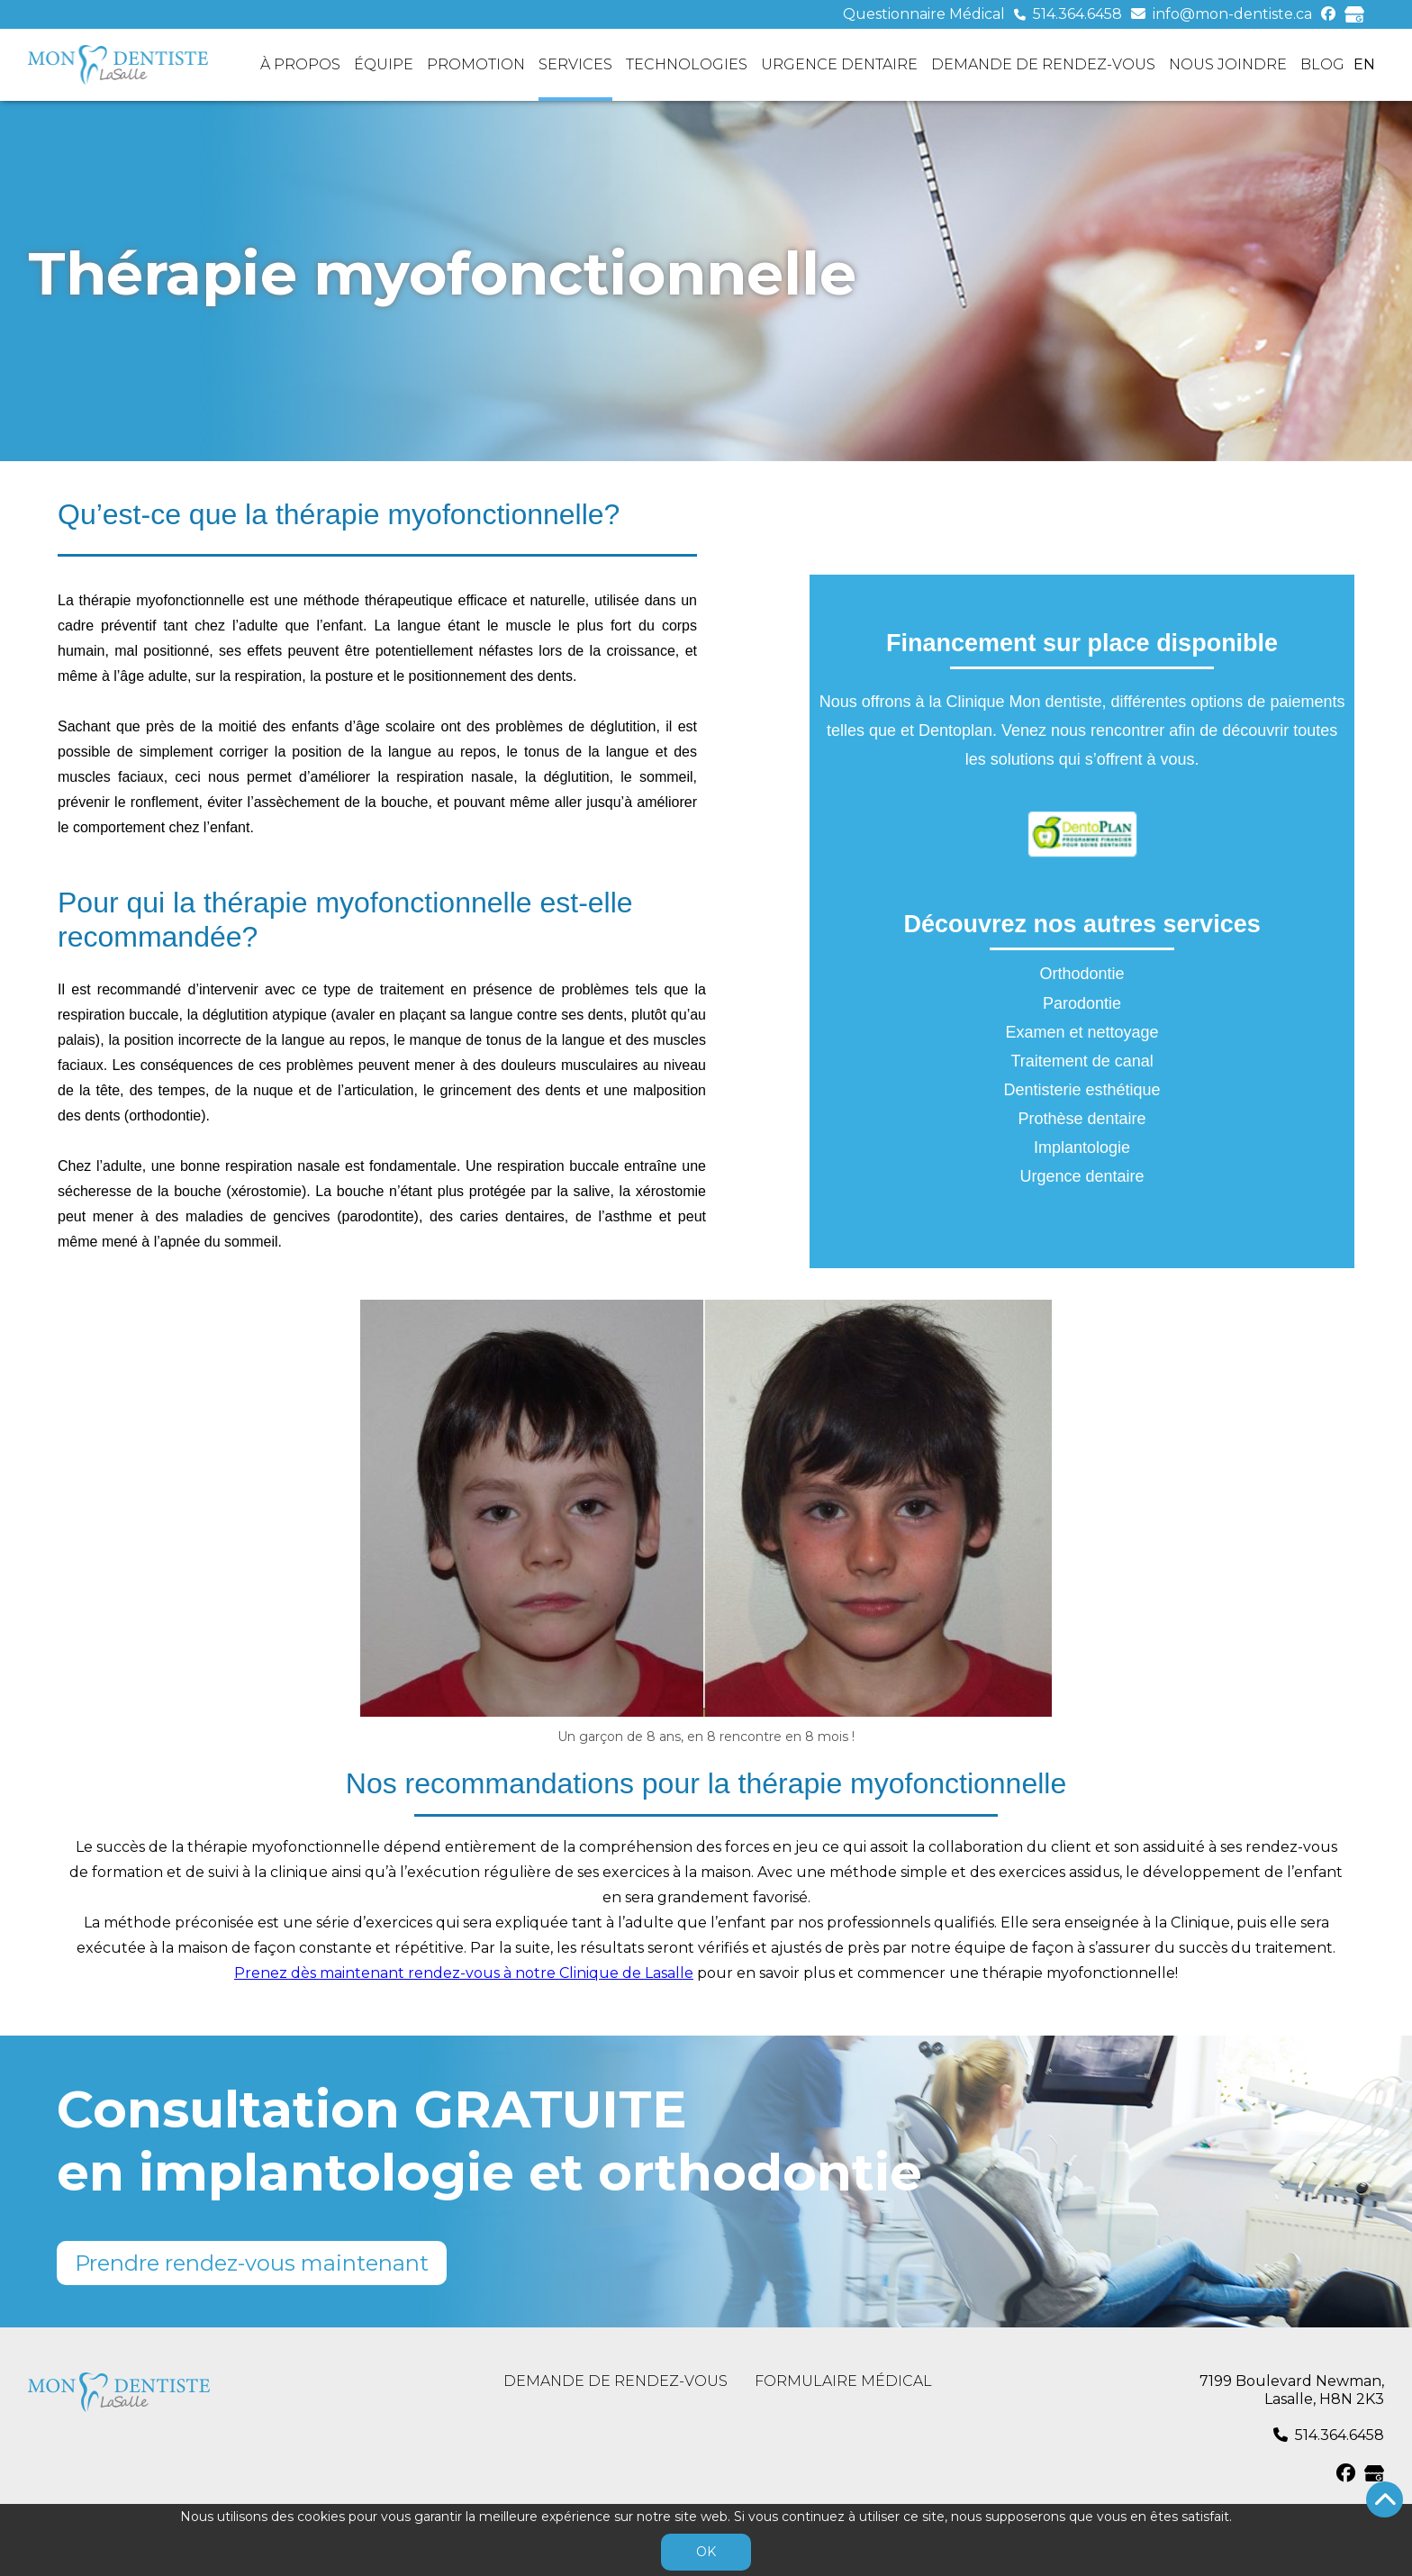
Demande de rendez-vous (1043, 64)
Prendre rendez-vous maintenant (252, 2263)
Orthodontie (1082, 974)
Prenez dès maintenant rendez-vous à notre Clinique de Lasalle (463, 1973)
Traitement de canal (1081, 1061)
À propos (300, 64)
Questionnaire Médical (924, 14)
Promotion (476, 64)
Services (575, 64)
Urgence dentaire (839, 64)
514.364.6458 (1077, 14)
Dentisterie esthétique (1082, 1090)
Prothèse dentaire (1082, 1119)
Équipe (383, 64)
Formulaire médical (843, 2381)
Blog (1322, 64)
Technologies (686, 64)
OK (706, 2552)
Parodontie (1082, 1003)
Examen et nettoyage (1082, 1032)
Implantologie (1082, 1147)
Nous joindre (1228, 64)
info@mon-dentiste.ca (1232, 14)
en (1364, 64)
